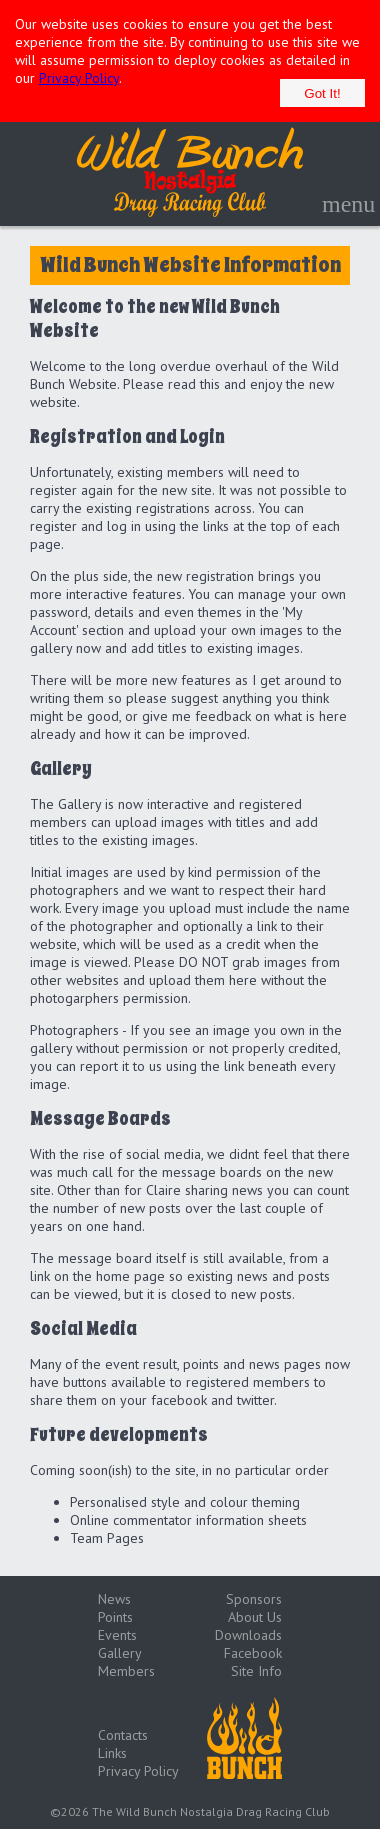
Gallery (120, 1653)
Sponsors (254, 1599)
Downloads (248, 1635)
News (114, 1599)
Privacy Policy (79, 78)
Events (117, 1635)
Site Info (256, 1671)
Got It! (322, 93)
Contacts (123, 1735)
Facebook (253, 1653)
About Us (255, 1617)
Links (112, 1753)
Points (115, 1617)
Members (126, 1671)
